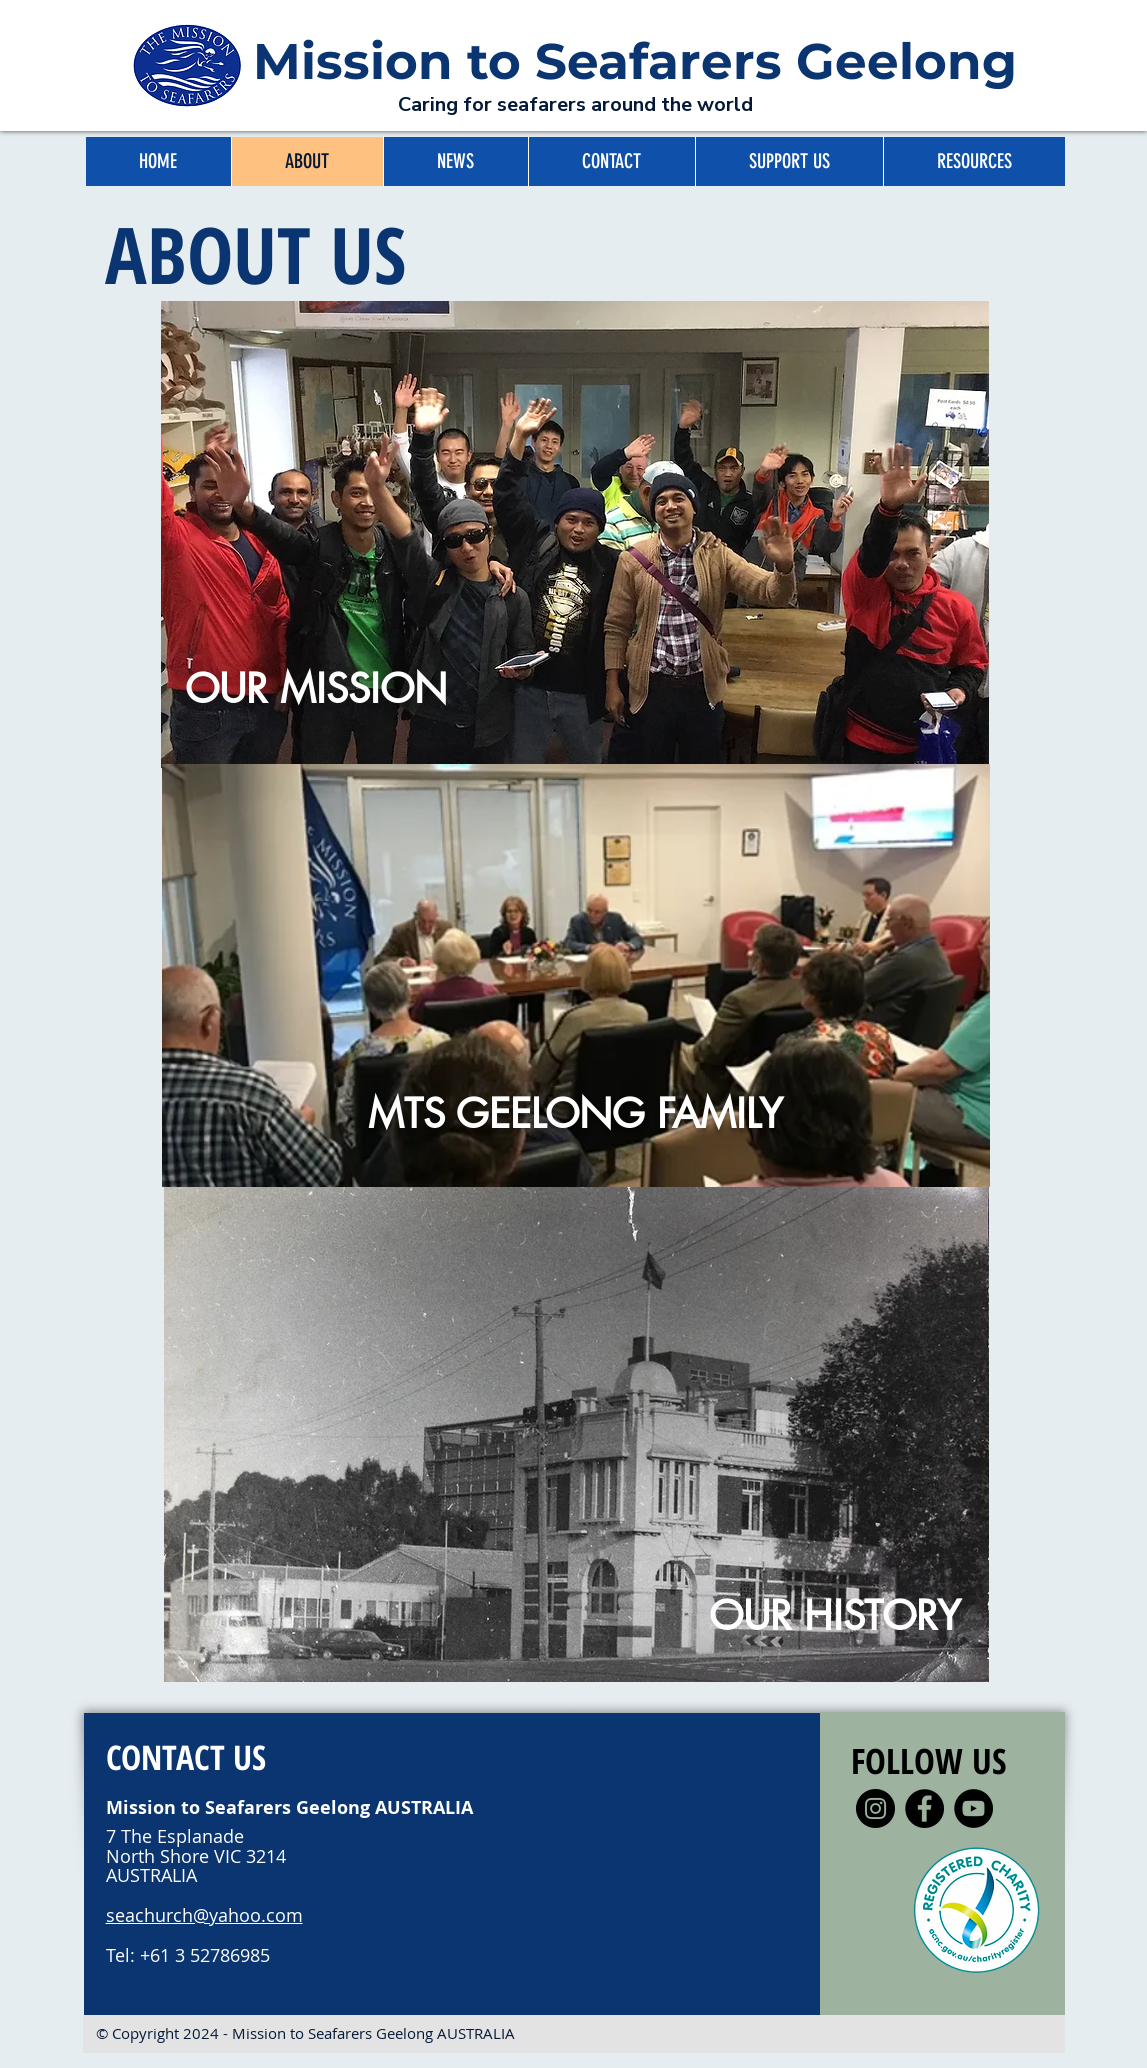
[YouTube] (973, 1808)
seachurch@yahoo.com (204, 1915)
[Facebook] (924, 1808)
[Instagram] (875, 1808)
